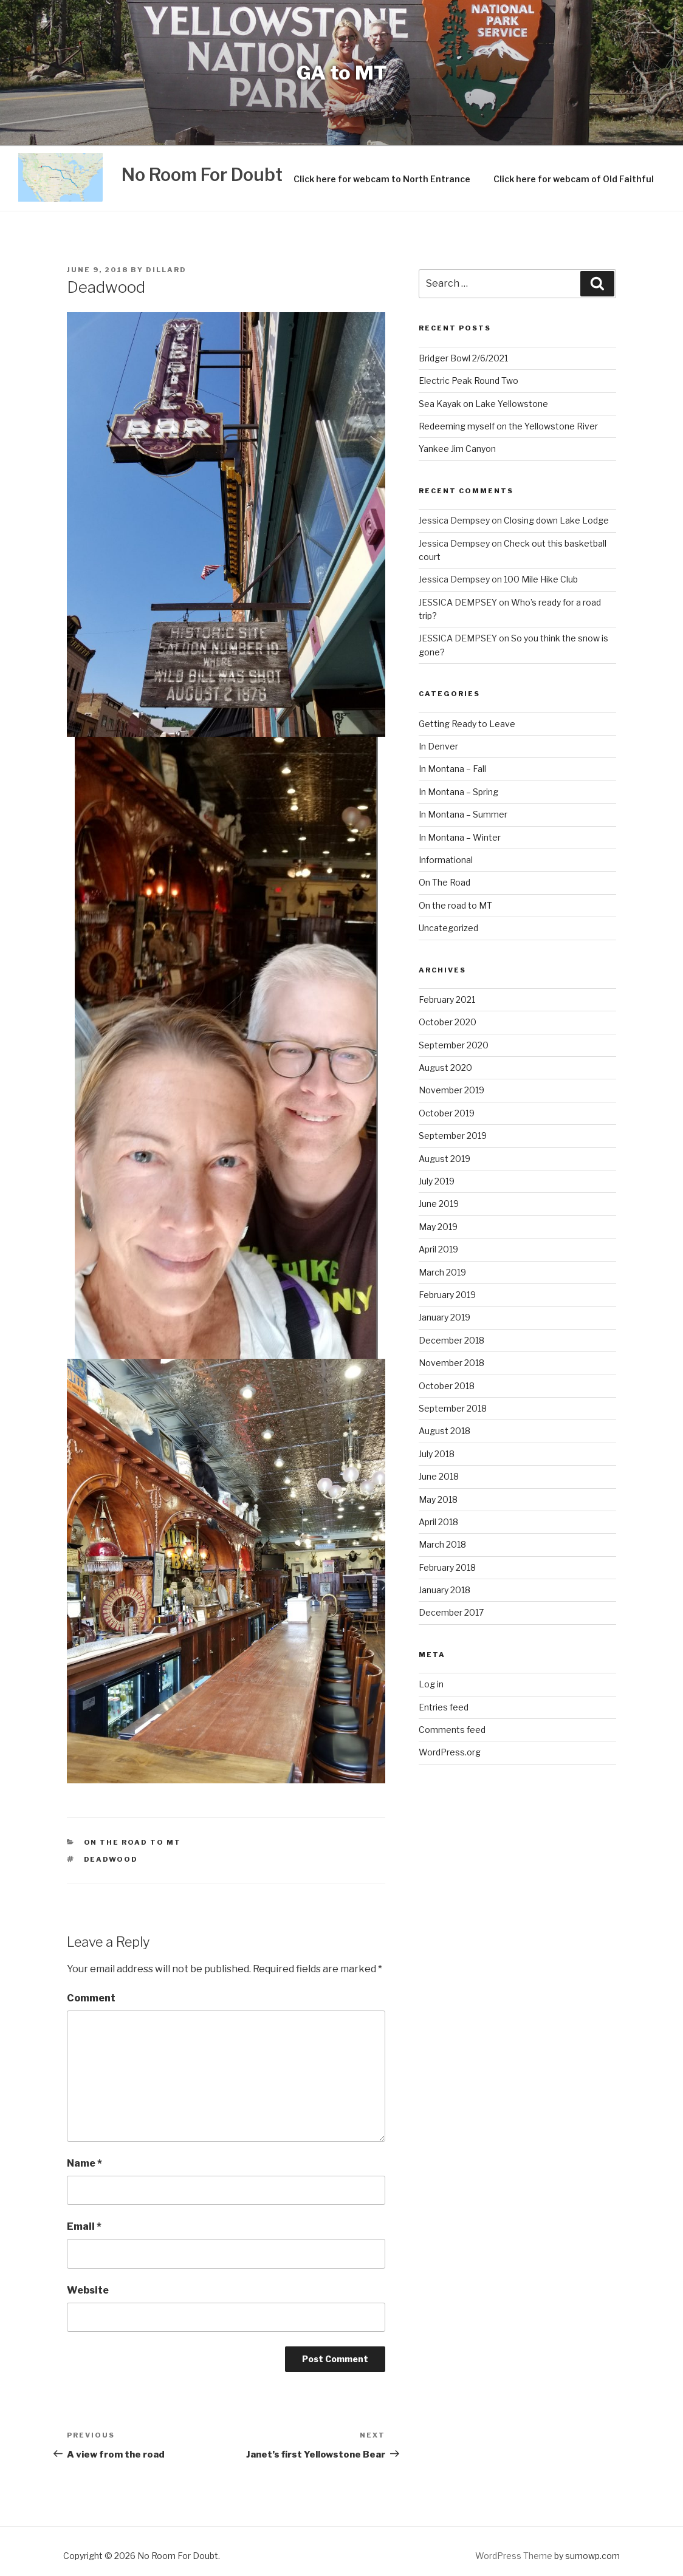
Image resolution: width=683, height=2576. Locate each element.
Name (84, 2163)
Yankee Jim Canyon (457, 448)
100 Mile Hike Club (541, 579)
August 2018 (444, 1431)
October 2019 (447, 1113)
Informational (446, 860)
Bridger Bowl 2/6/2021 (463, 358)
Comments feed (452, 1729)
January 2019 (444, 1317)
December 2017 (451, 1612)
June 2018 (439, 1476)
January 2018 (444, 1590)
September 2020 (454, 1045)
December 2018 (451, 1340)
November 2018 (451, 1363)
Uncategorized (448, 928)
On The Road (444, 882)
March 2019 (442, 1272)
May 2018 (438, 1499)
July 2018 (437, 1454)
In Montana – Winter (460, 837)
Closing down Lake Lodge (556, 520)
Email (84, 2226)
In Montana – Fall (452, 769)
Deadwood (111, 1859)
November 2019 (451, 1090)
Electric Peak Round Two (468, 380)
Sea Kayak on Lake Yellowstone (483, 403)
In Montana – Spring (458, 792)
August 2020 (445, 1067)
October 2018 (447, 1386)
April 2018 (438, 1522)
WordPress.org (450, 1752)
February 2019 (447, 1295)
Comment (91, 1998)
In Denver (438, 746)
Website (88, 2290)
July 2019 (437, 1181)
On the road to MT (133, 1842)
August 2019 (444, 1158)
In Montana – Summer (463, 814)
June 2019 (439, 1203)
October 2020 (447, 1022)
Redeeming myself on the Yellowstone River (508, 426)
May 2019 (438, 1226)
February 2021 (447, 999)
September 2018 (453, 1408)
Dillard (166, 269)
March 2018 (442, 1544)
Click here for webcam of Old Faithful (573, 179)
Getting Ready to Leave (467, 724)
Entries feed (443, 1707)
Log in (431, 1684)
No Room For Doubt (202, 174)
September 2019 (453, 1135)
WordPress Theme (513, 2555)
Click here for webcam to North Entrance (381, 179)
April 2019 (438, 1249)
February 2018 (447, 1567)
